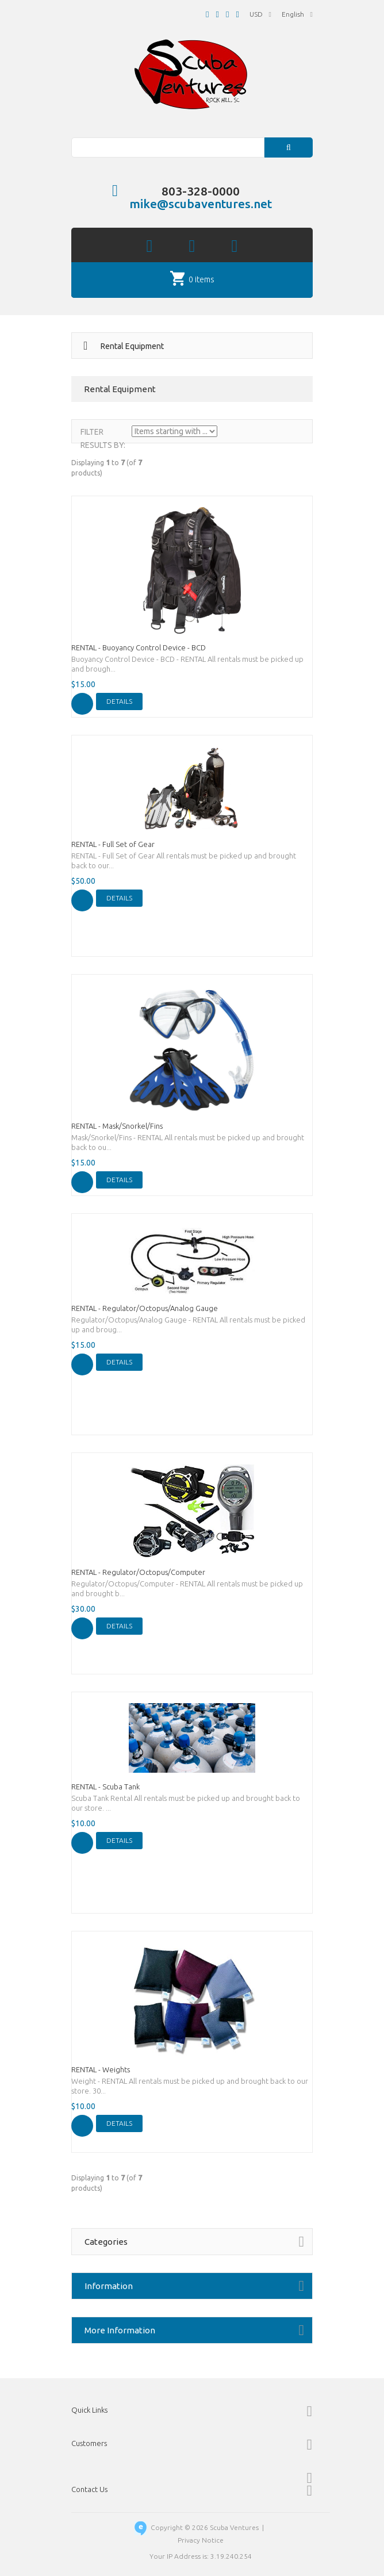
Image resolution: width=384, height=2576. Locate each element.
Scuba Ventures (234, 2527)
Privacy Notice (201, 2540)
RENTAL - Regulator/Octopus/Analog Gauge (144, 1308)
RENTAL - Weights (100, 2069)
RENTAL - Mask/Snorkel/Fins (117, 1126)
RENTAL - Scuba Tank (105, 1786)
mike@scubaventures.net (200, 203)
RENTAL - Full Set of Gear (113, 844)
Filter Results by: (102, 438)
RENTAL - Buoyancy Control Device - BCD (138, 647)
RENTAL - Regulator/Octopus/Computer (138, 1572)
